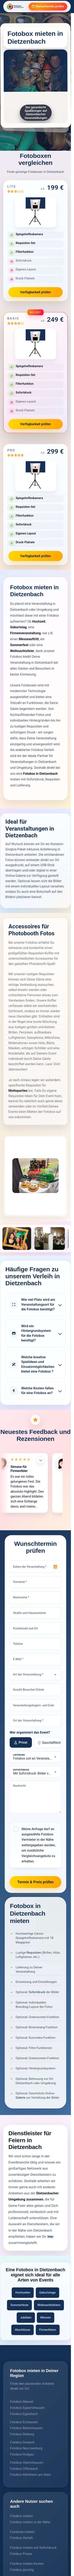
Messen (45, 2317)
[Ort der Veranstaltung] (35, 1721)
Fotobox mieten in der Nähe (30, 2522)
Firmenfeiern (47, 2330)
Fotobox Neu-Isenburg (26, 2448)
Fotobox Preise (21, 2554)
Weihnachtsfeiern (48, 2305)
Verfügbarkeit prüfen (35, 292)
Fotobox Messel (21, 2402)
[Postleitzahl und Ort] (35, 1629)
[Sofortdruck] (35, 1772)
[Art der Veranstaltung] (35, 1675)
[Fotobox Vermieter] (15, 6)
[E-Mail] (35, 1659)
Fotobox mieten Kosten (27, 2564)
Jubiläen (25, 2317)
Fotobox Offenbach (24, 2469)
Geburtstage (47, 2293)
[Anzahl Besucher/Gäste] (35, 1690)
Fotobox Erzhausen (24, 2422)
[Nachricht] (35, 1797)
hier (50, 2236)
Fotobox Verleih (21, 2538)
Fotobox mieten (21, 2516)
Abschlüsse (22, 2330)
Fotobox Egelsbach (24, 2414)
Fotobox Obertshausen (26, 2463)
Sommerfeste (19, 2305)
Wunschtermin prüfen (48, 6)
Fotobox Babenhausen (26, 2428)
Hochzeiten (22, 2293)
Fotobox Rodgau (22, 2454)
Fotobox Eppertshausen (27, 2408)
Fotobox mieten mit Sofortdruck (33, 2548)
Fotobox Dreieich (22, 2442)
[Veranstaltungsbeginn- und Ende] (35, 1705)
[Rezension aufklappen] (54, 1460)
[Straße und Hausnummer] (35, 1613)
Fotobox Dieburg (22, 2434)
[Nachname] (35, 1598)
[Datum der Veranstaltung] (35, 1567)
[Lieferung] (35, 1757)
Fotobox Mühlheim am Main (30, 2475)
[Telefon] (35, 1644)
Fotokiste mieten (22, 2532)
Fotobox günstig (22, 2570)
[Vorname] (35, 1582)
